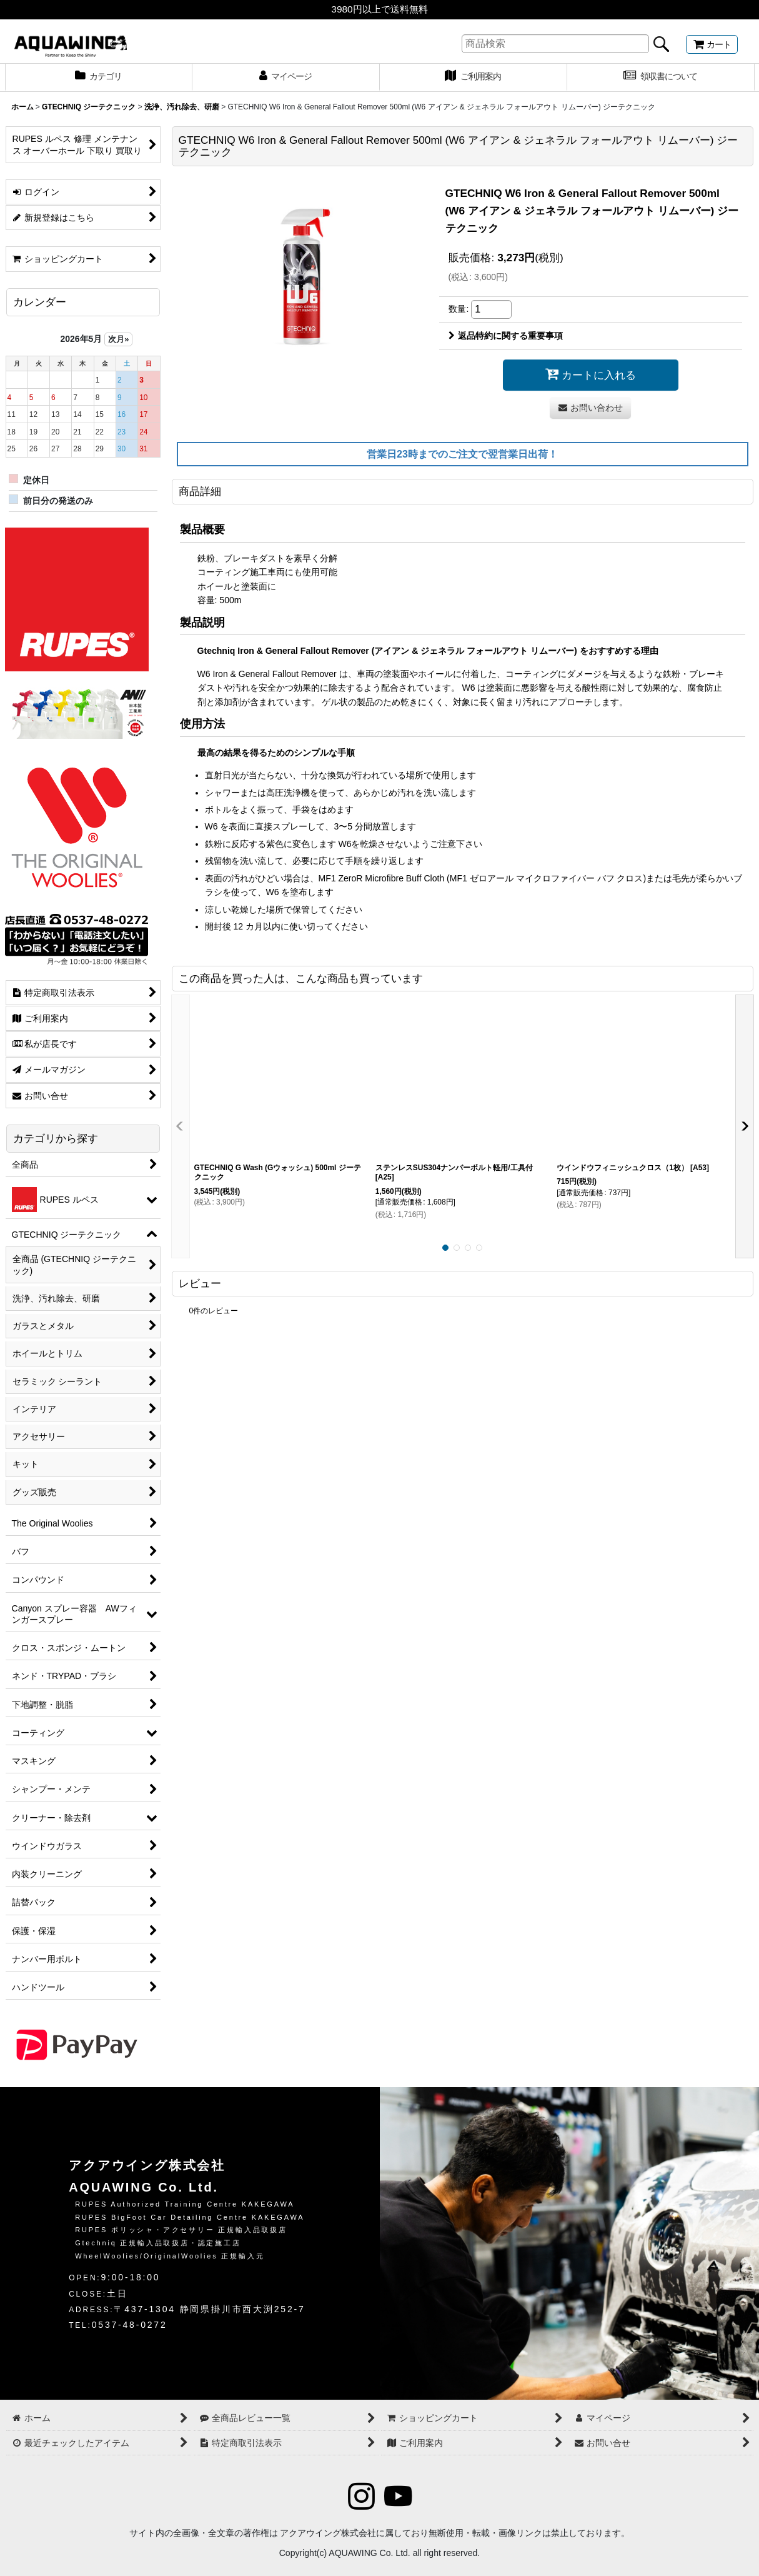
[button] (180, 1126)
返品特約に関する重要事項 (506, 336)
